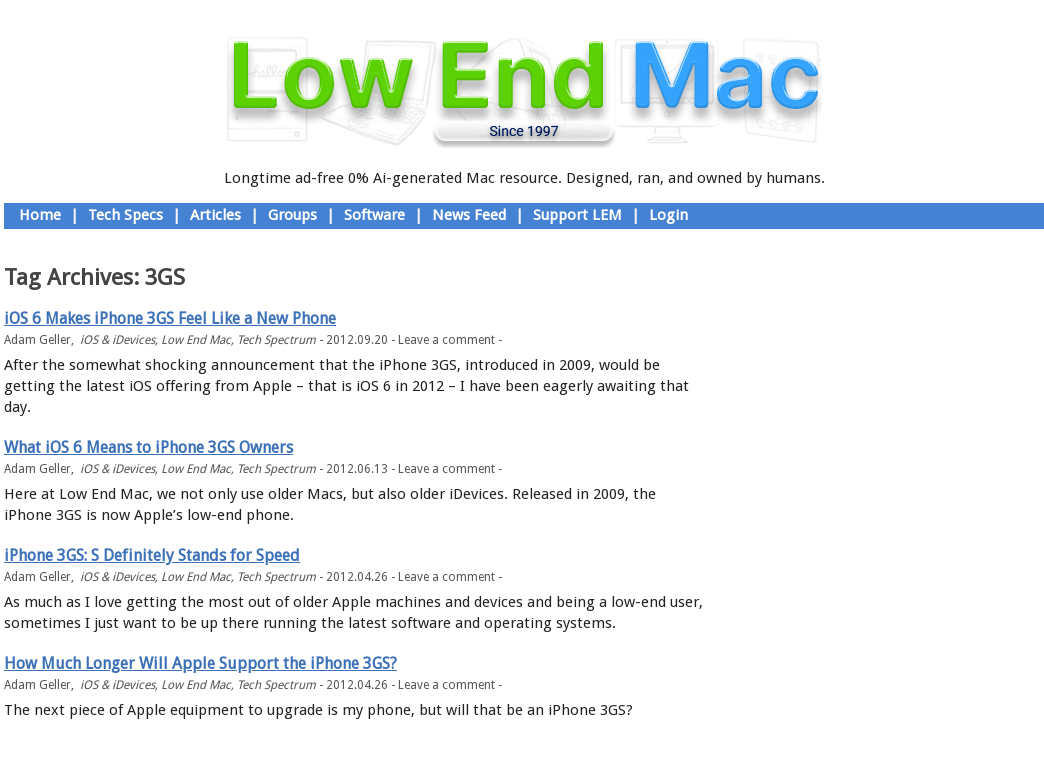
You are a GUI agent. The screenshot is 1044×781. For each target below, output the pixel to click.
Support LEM (577, 215)
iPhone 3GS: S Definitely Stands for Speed (152, 555)
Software (374, 215)
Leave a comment (446, 340)
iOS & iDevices (117, 340)
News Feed (469, 215)
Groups (292, 215)
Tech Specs (125, 215)
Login (668, 215)
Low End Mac (196, 340)
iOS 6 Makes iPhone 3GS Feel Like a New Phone (170, 318)
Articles (215, 215)
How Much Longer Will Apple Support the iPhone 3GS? (200, 663)
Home (40, 215)
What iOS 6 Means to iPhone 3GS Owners (148, 447)
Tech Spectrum (276, 340)
